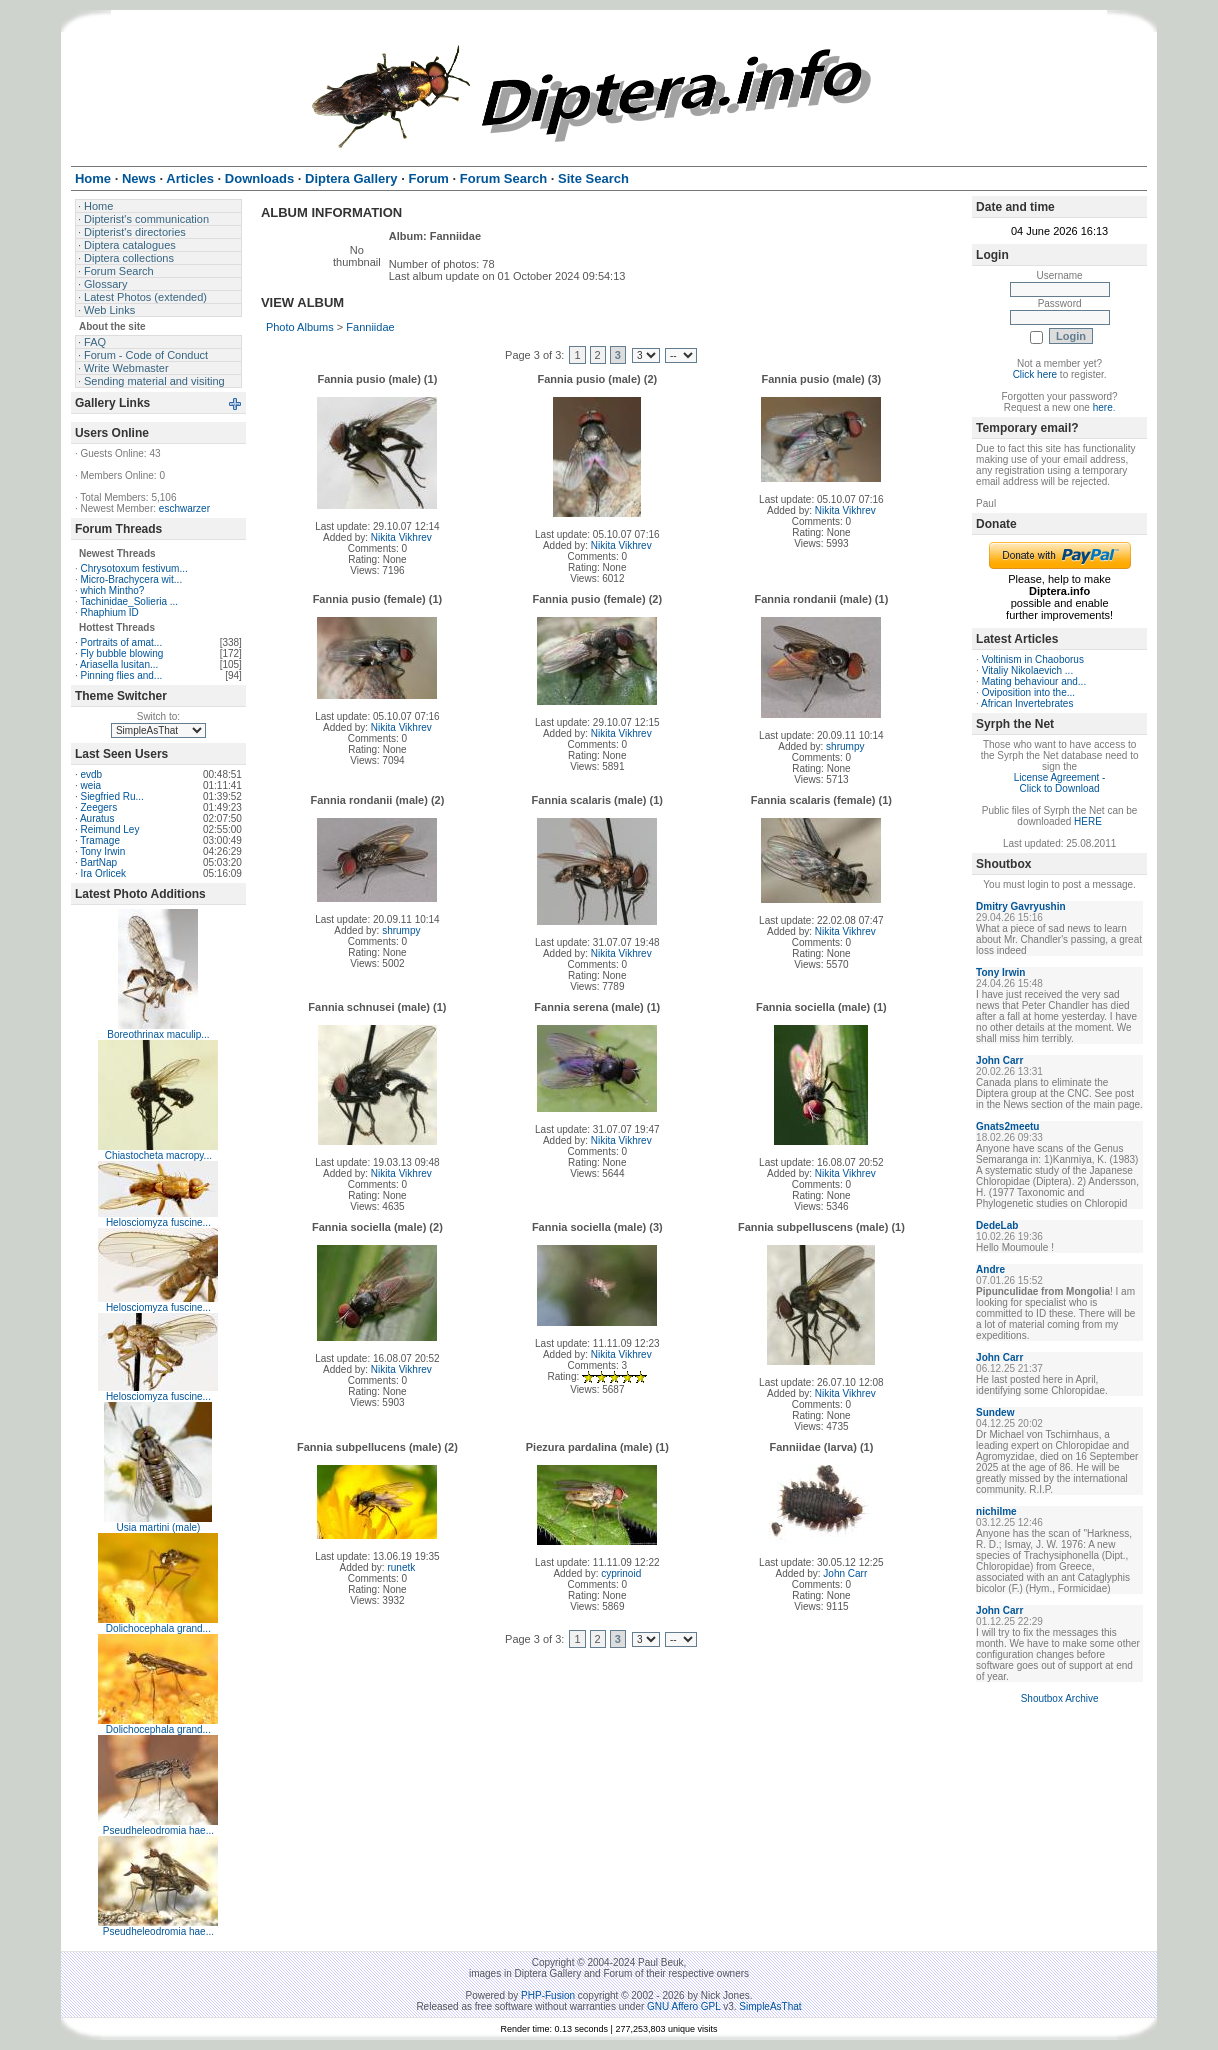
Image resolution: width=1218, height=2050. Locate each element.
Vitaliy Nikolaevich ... (1028, 670)
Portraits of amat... (121, 642)
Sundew (995, 1412)
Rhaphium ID (109, 612)
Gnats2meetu (1007, 1126)
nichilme (996, 1511)
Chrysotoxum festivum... (133, 568)
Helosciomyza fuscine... (158, 1222)
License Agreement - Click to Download (1060, 783)
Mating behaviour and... (1034, 681)
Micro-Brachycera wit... (131, 579)
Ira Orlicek (103, 873)
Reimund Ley (109, 829)
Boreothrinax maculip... (158, 1034)
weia (90, 785)
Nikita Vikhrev (401, 537)
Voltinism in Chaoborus (1033, 659)
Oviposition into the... (1028, 692)
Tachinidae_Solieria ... (129, 601)
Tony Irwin (102, 851)
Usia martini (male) (158, 1527)
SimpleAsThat (770, 2006)
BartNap (98, 862)
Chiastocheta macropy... (158, 1155)
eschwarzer (184, 508)
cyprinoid (621, 1573)
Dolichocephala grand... (158, 1628)
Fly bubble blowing (121, 653)
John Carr (845, 1573)
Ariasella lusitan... (119, 664)
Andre (990, 1269)
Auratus (97, 818)
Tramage (100, 840)
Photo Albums (300, 327)
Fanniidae (370, 327)
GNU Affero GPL (683, 2006)
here (1103, 407)
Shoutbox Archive (1060, 1698)
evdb (91, 774)
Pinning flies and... (121, 675)
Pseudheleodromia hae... (158, 1830)
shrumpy (845, 746)
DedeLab (997, 1225)
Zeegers (98, 807)
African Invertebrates (1027, 703)
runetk (401, 1567)
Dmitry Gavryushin (1020, 906)
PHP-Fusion (548, 1995)
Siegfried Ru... (111, 796)
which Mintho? (112, 590)
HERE (1088, 821)
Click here (1035, 374)
